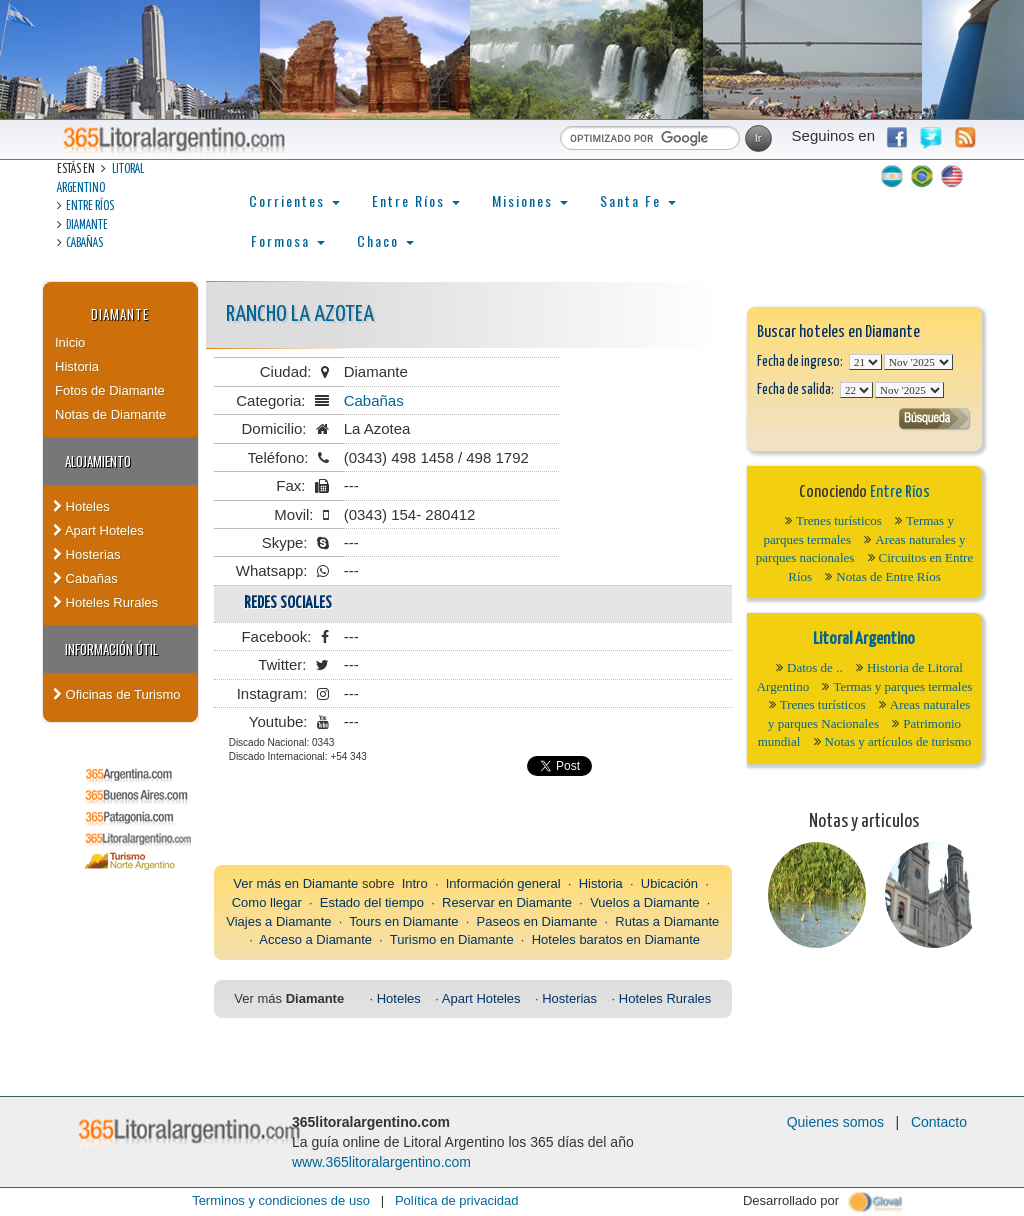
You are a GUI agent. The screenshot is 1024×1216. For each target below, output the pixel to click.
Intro (415, 883)
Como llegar (267, 902)
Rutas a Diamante (667, 921)
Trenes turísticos (839, 520)
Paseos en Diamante (537, 921)
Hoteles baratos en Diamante (616, 939)
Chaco (385, 240)
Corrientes (294, 200)
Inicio (70, 342)
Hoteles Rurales (105, 602)
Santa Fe (638, 200)
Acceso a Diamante (315, 939)
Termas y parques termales (902, 686)
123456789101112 (918, 362)
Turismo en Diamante (452, 939)
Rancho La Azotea (300, 314)
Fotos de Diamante (110, 390)
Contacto (939, 1122)
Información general (503, 883)
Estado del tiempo (372, 902)
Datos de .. (815, 667)
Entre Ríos (90, 206)
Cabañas (84, 243)
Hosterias (87, 554)
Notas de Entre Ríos (888, 576)
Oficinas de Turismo (117, 694)
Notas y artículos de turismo (898, 741)
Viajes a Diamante (278, 921)
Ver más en (267, 883)
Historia (77, 366)
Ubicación (669, 883)
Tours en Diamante (403, 921)
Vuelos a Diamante (644, 902)
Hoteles (81, 506)
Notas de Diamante (110, 414)
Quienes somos (835, 1122)
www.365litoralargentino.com (381, 1162)
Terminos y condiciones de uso (281, 1200)
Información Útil (111, 649)
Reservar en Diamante (507, 902)
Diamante (87, 225)
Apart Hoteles (98, 530)
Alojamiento (98, 461)
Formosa (288, 240)
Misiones (530, 200)
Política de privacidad (457, 1200)
